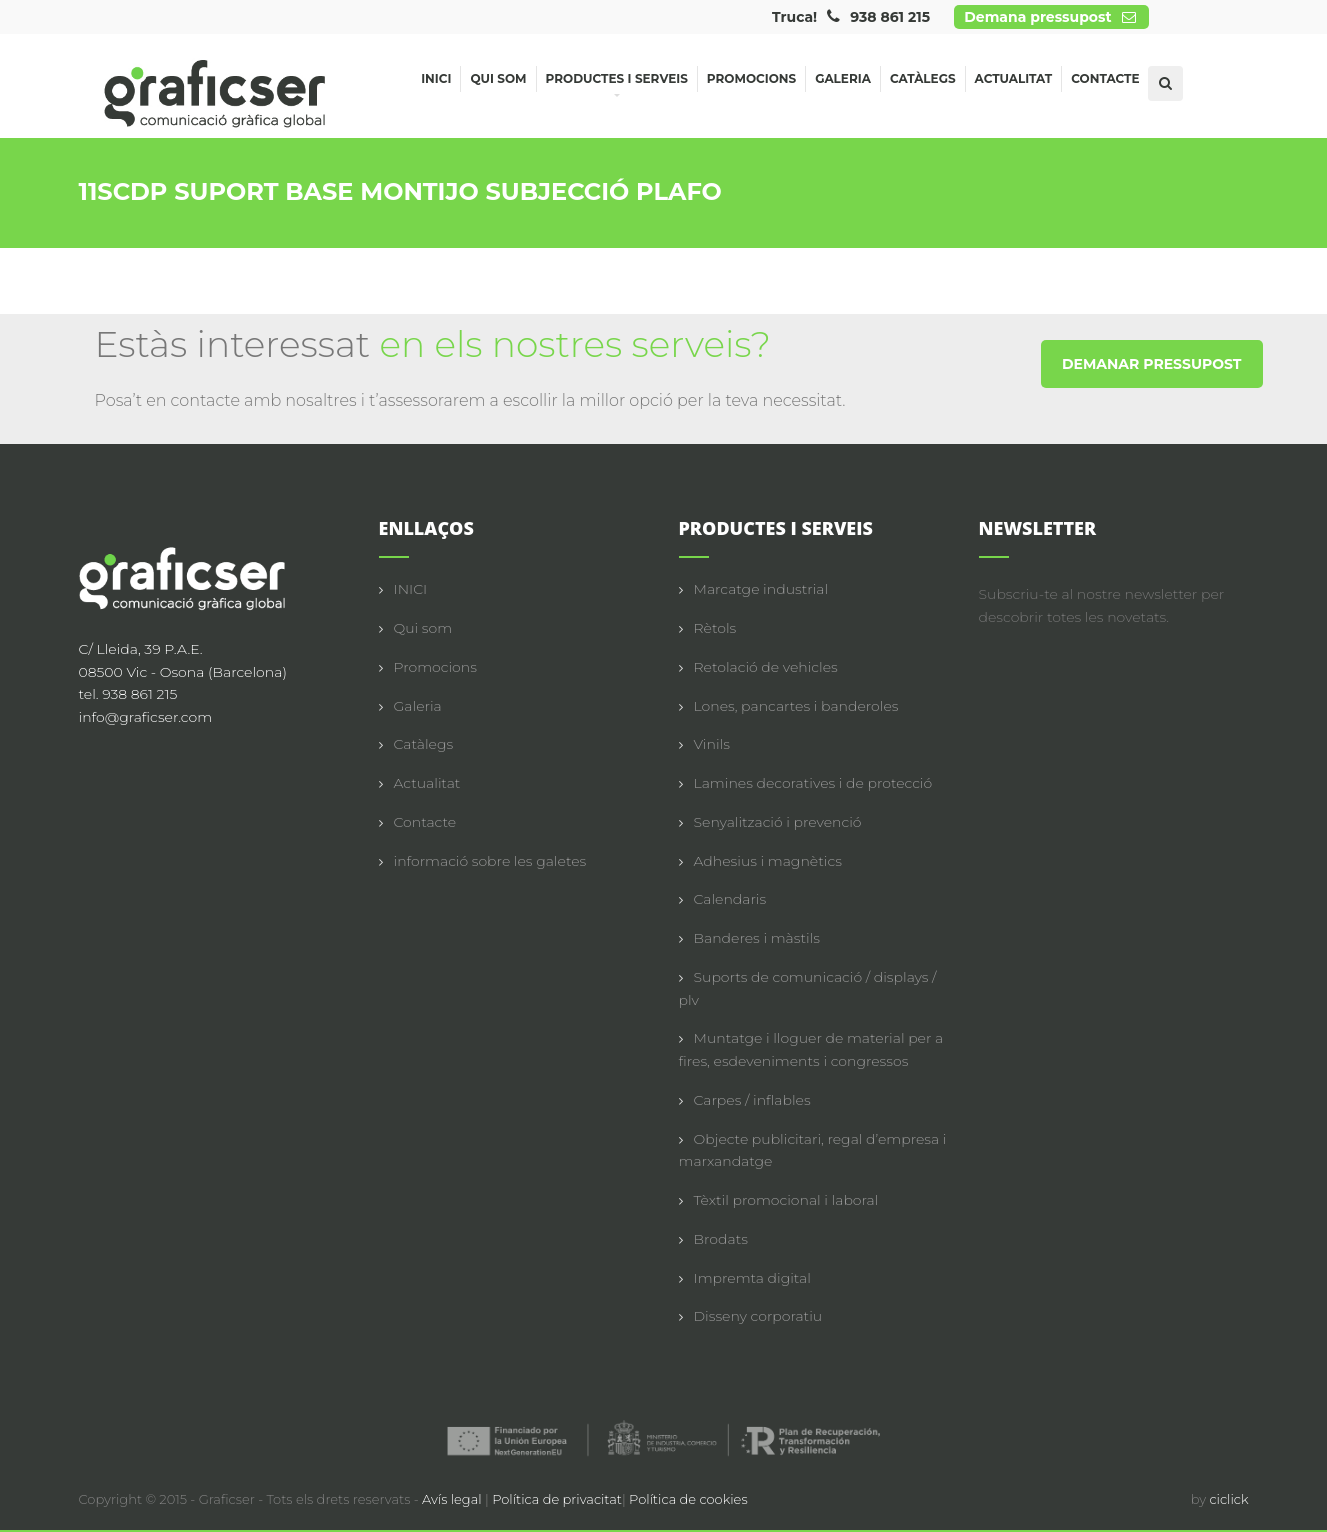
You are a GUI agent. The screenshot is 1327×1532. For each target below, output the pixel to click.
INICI (411, 589)
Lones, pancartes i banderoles (796, 706)
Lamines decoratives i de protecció (813, 783)
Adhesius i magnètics (768, 861)
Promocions (751, 78)
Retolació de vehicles (766, 667)
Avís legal (453, 1499)
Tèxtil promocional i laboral (786, 1200)
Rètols (715, 628)
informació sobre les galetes (490, 861)
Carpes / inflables (752, 1100)
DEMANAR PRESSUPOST (1152, 364)
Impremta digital (752, 1278)
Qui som (498, 78)
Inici (436, 78)
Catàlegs (923, 78)
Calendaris (730, 899)
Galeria (843, 78)
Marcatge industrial (761, 589)
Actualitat (1014, 78)
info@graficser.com (146, 717)
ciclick (1228, 1499)
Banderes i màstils (757, 938)
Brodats (721, 1239)
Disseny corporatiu (758, 1316)
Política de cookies (688, 1499)
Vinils (712, 744)
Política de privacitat (557, 1499)
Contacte (1105, 78)
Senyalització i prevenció (778, 822)
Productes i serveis (617, 81)
